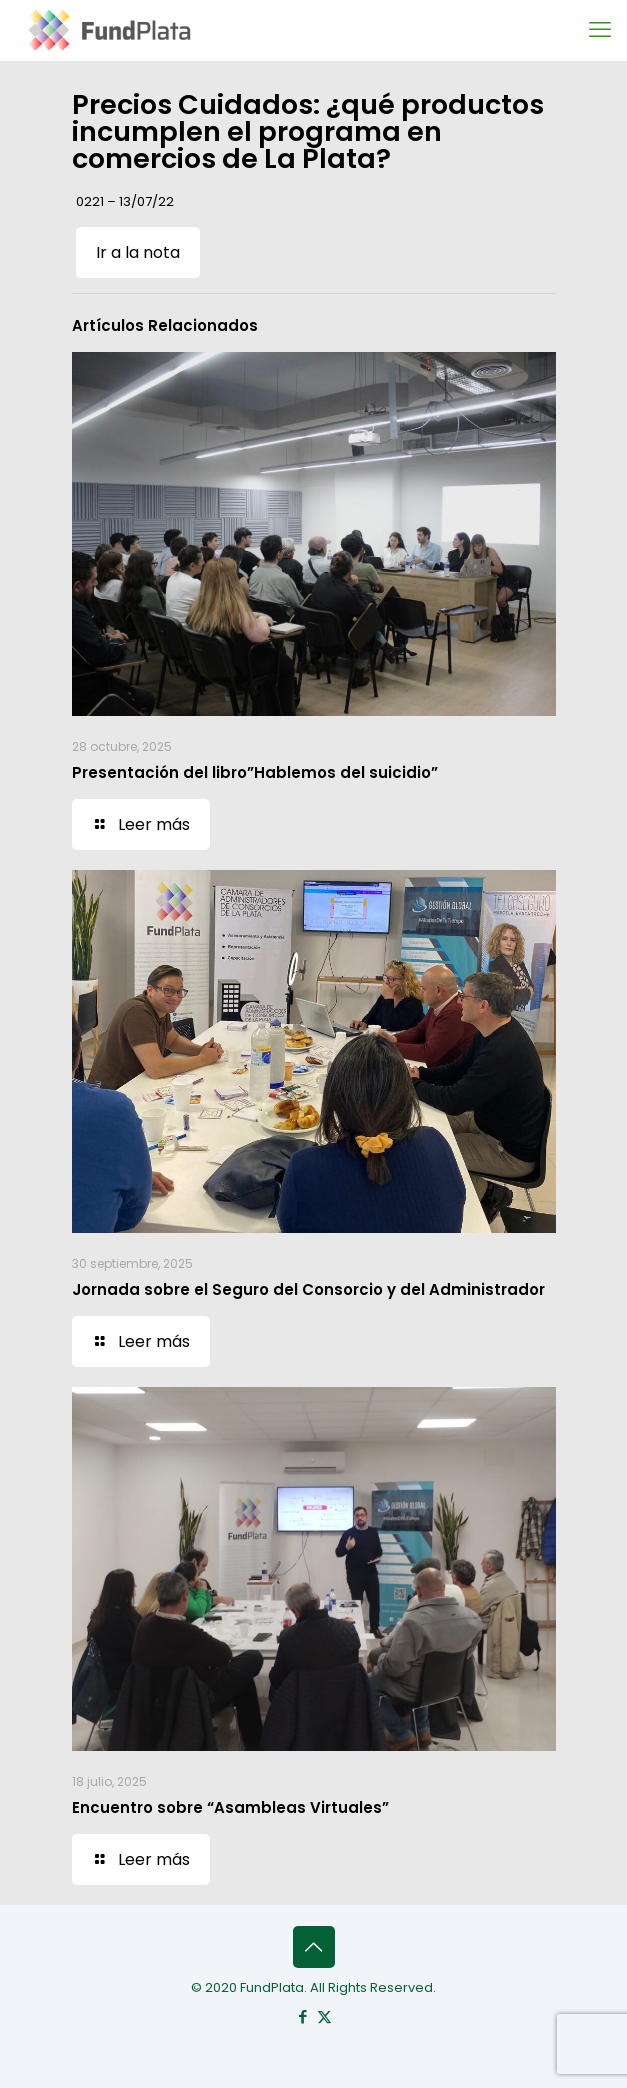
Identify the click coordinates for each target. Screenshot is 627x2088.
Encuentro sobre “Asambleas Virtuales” (230, 1807)
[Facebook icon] (303, 2016)
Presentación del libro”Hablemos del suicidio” (255, 772)
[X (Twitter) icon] (324, 2016)
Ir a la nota (138, 252)
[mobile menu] (600, 30)
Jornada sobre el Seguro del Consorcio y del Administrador (308, 1289)
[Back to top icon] (314, 1947)
